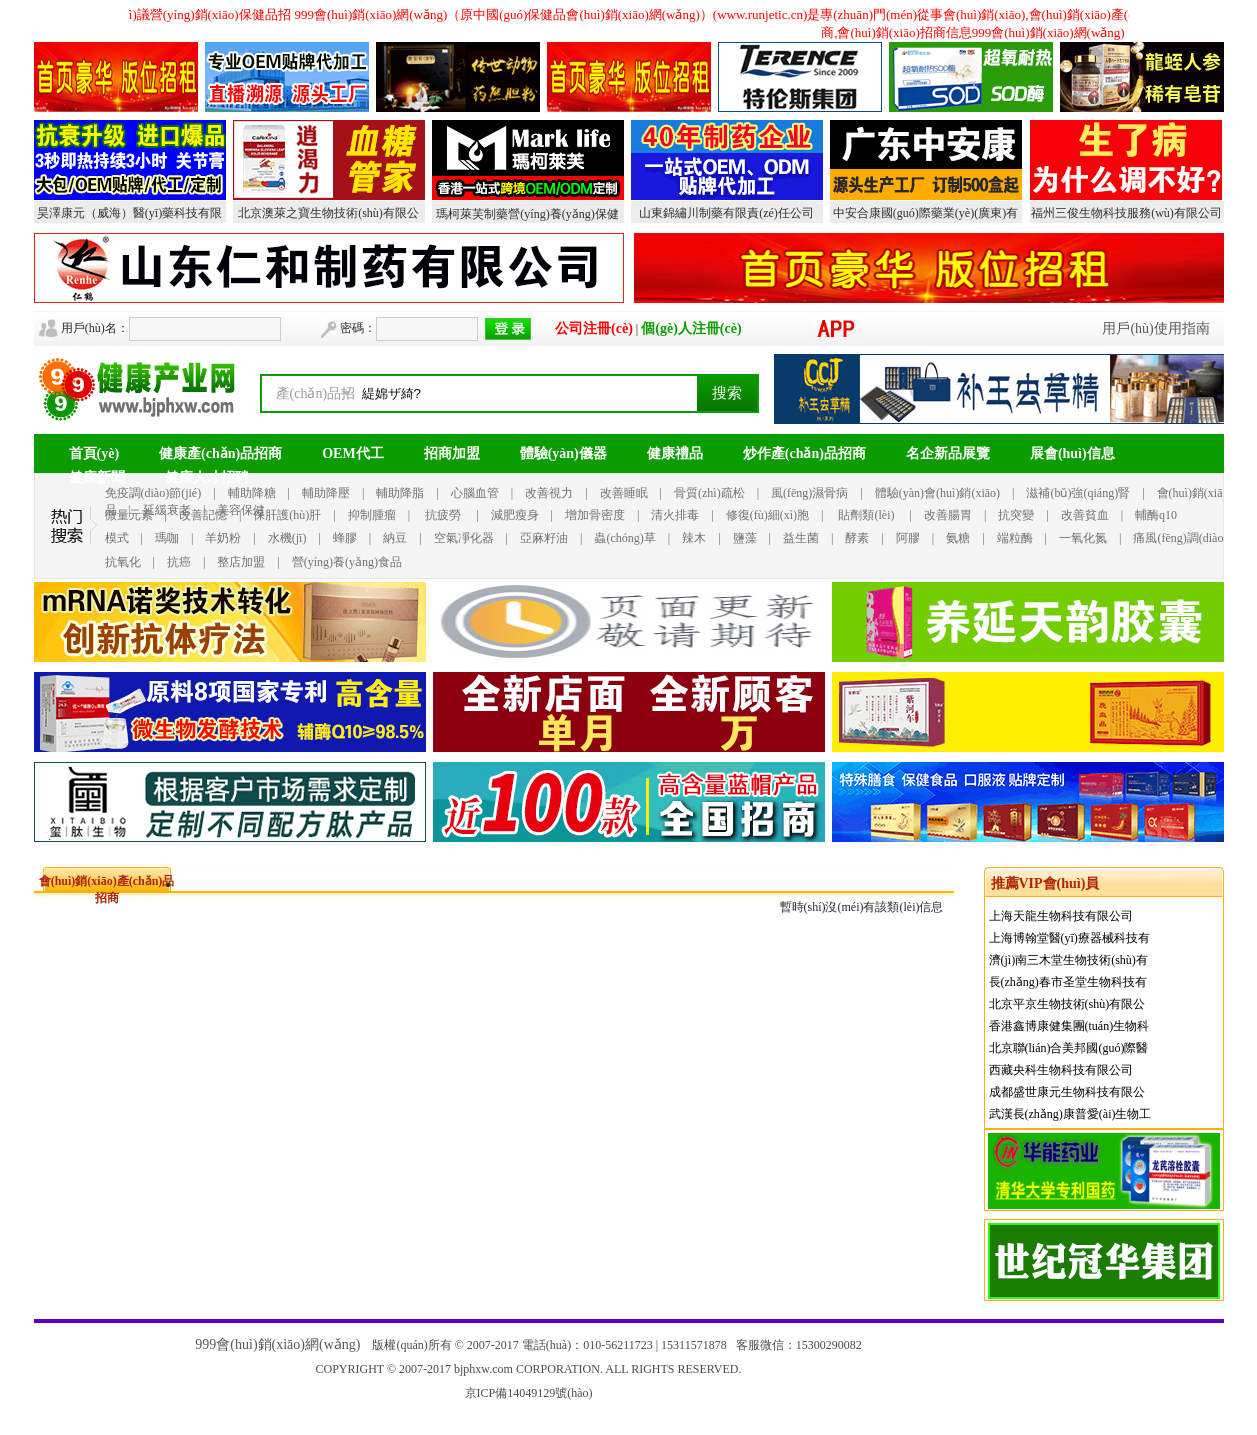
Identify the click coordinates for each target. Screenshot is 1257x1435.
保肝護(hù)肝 (287, 515)
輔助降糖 (252, 493)
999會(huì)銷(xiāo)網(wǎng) (277, 1344)
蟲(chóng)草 (624, 538)
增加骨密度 (595, 515)
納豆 (395, 538)
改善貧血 (1085, 515)
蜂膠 (345, 538)
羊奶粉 (223, 538)
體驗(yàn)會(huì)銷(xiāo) (937, 493)
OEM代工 (352, 453)
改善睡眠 (624, 493)
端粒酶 (1015, 538)
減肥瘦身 (515, 515)
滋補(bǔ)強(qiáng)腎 (1078, 493)
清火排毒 (675, 515)
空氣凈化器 (464, 538)
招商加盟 (452, 453)
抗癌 (179, 562)
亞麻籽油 (544, 538)
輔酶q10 (1156, 515)
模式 (117, 538)
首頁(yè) (94, 453)
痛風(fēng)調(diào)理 (1186, 538)
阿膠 (908, 538)
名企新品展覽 (948, 453)
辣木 (694, 538)
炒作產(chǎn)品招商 (804, 453)
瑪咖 (167, 538)
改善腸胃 (948, 515)
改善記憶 (203, 515)
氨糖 (958, 538)
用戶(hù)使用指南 (1155, 328)
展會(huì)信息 (1072, 453)
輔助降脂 (400, 493)
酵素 (857, 538)
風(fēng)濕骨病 (809, 493)
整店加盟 (241, 562)
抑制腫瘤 (372, 515)
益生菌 (801, 538)
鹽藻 (745, 538)
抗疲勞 (443, 515)
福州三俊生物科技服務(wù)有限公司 (1126, 213)
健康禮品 (675, 453)
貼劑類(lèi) (866, 515)
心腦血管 (475, 493)
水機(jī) (287, 538)
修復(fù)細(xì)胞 (767, 515)
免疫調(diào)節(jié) (153, 493)
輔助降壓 (326, 493)
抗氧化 (123, 562)
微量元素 (129, 515)
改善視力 (549, 493)
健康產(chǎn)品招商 (220, 453)
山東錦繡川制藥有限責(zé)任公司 (726, 213)
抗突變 (1016, 515)
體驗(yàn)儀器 (563, 453)
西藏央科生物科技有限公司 (1061, 1070)
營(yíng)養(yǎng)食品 (347, 562)
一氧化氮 (1083, 538)
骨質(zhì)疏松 (709, 493)
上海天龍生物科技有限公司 (1061, 916)
